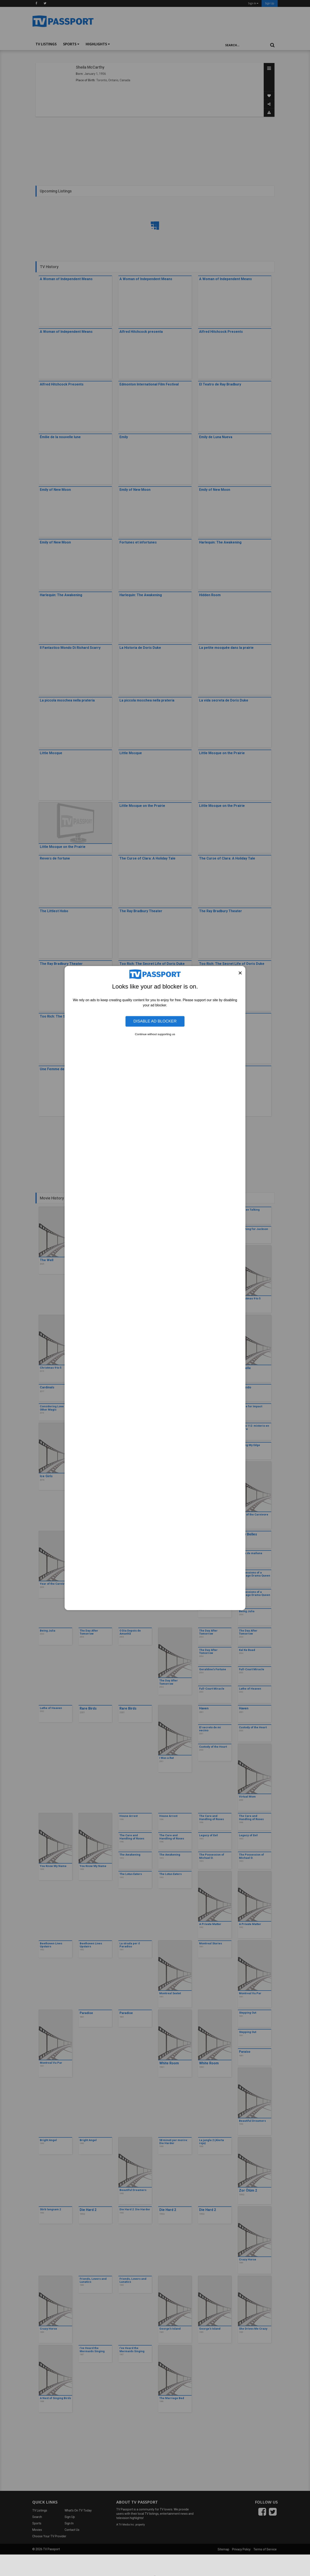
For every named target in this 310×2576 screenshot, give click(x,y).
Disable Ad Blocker (155, 1021)
